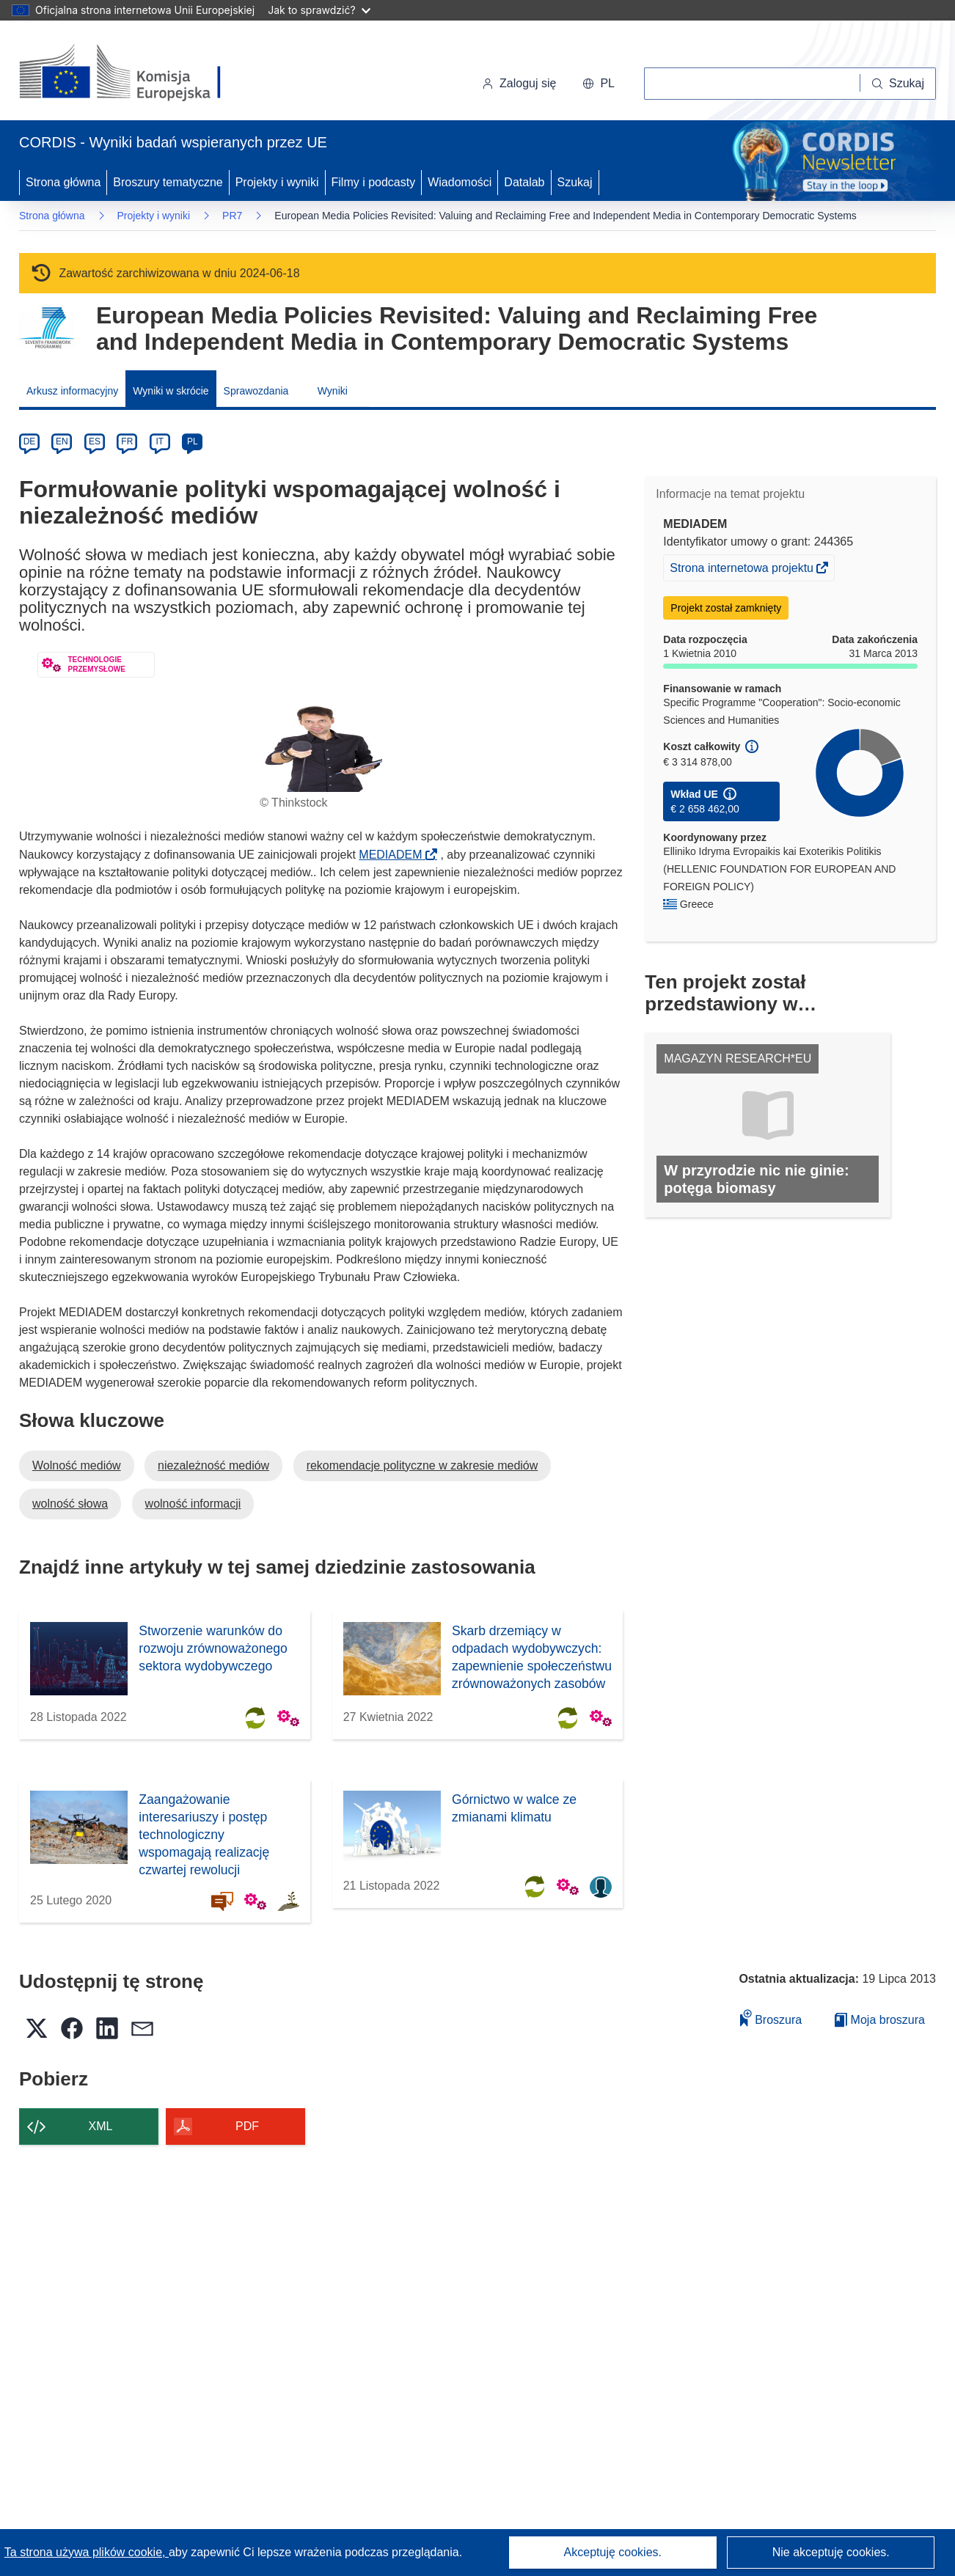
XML (101, 2126)
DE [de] (29, 441)
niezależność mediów (213, 1465)
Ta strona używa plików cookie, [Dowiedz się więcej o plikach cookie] (86, 2552)
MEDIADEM (395, 854)
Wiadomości (459, 182)
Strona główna (63, 182)
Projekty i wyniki (277, 182)
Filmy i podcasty (374, 182)
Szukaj (575, 182)
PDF (247, 2126)
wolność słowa (70, 1503)
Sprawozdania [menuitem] (256, 391)
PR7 (232, 215)
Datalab (524, 182)
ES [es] (94, 441)
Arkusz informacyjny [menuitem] (72, 391)
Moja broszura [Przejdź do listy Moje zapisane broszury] (880, 2020)
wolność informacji (193, 1503)
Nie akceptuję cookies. (831, 2552)
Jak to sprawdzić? (319, 10)
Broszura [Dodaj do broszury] (771, 2017)
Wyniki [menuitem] (333, 391)
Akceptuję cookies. (613, 2552)
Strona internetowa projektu (742, 569)
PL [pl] (192, 441)
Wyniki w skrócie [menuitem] (170, 391)
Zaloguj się (519, 83)
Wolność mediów (76, 1465)
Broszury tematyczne (167, 182)
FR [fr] (127, 441)
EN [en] (62, 441)
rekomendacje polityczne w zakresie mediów (422, 1465)
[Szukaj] (898, 83)
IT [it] (159, 441)
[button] (598, 83)
